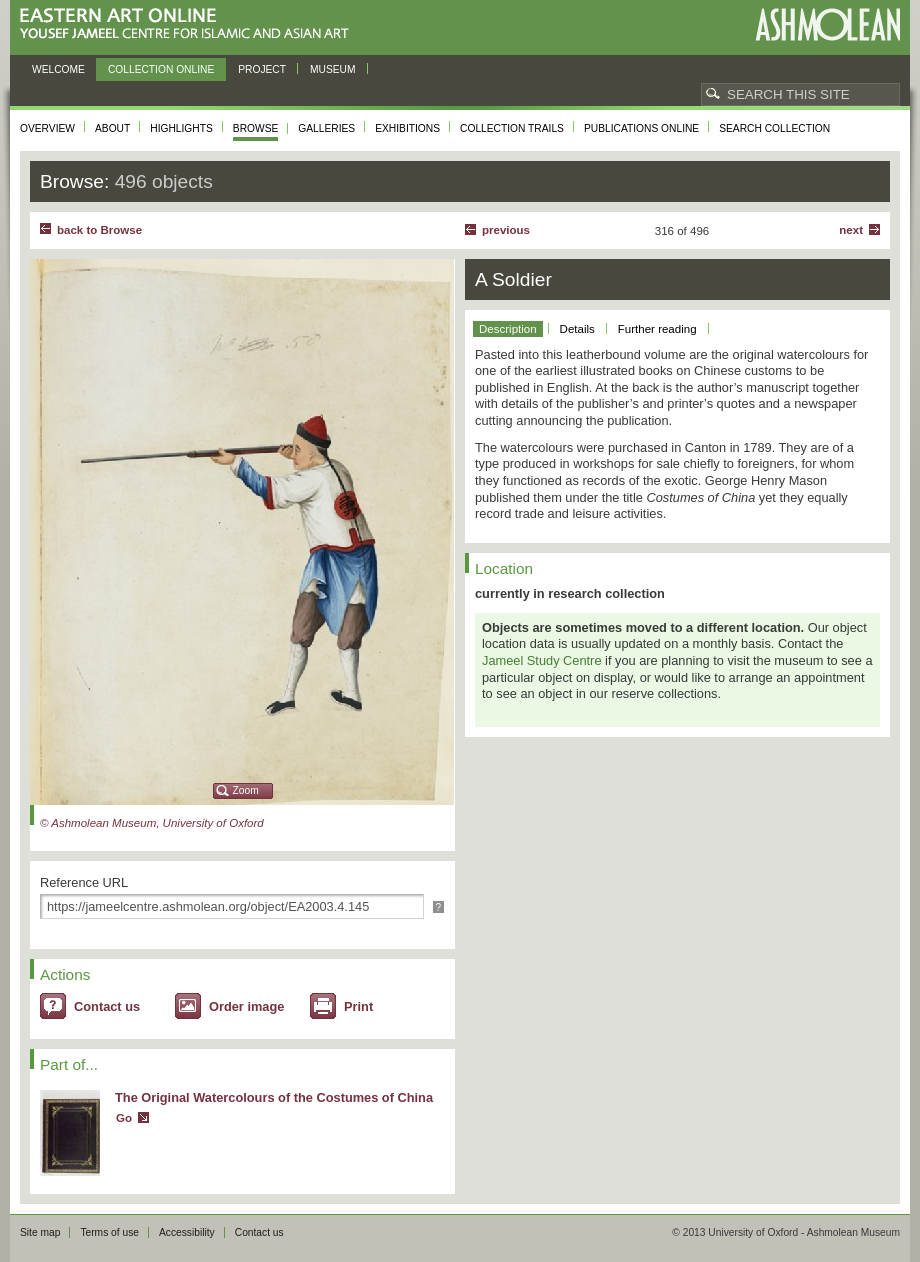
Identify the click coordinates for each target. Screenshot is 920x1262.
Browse (256, 128)
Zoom (246, 790)
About (112, 128)
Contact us (107, 1006)
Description (508, 329)
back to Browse (99, 230)
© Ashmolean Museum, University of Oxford (152, 823)
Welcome (58, 69)
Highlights (181, 128)
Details (577, 329)
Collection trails (512, 128)
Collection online (161, 69)
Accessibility (187, 1232)
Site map (40, 1232)
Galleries (326, 128)
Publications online (641, 128)
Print (358, 1006)
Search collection (774, 128)
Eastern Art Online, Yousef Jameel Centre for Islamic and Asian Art (189, 24)
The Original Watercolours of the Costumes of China (274, 1097)
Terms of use (109, 1232)
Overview (47, 128)
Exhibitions (407, 128)
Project (262, 69)
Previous (506, 230)
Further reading (657, 329)
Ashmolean (827, 24)
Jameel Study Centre (542, 660)
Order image (246, 1006)
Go (124, 1118)
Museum (333, 69)
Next (851, 230)
